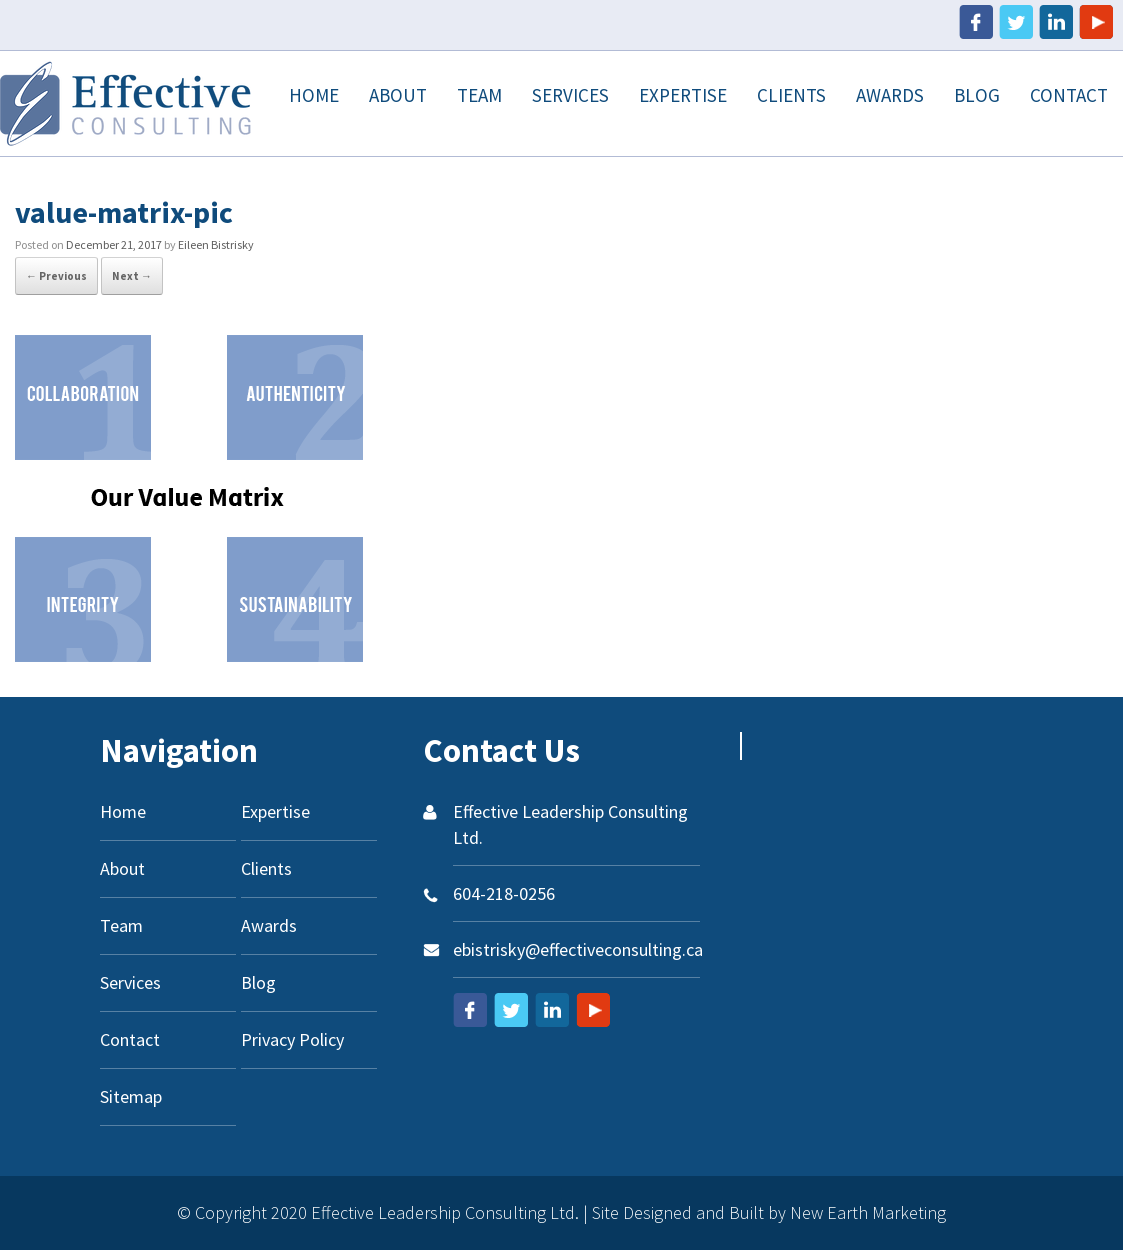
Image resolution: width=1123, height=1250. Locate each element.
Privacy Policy (292, 1039)
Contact (1069, 95)
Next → (132, 276)
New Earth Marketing (868, 1212)
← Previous (56, 276)
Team (479, 95)
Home (314, 95)
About (398, 95)
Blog (977, 95)
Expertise (683, 95)
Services (570, 95)
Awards (890, 95)
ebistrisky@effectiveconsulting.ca (578, 949)
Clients (791, 95)
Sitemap (131, 1096)
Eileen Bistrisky (216, 244)
